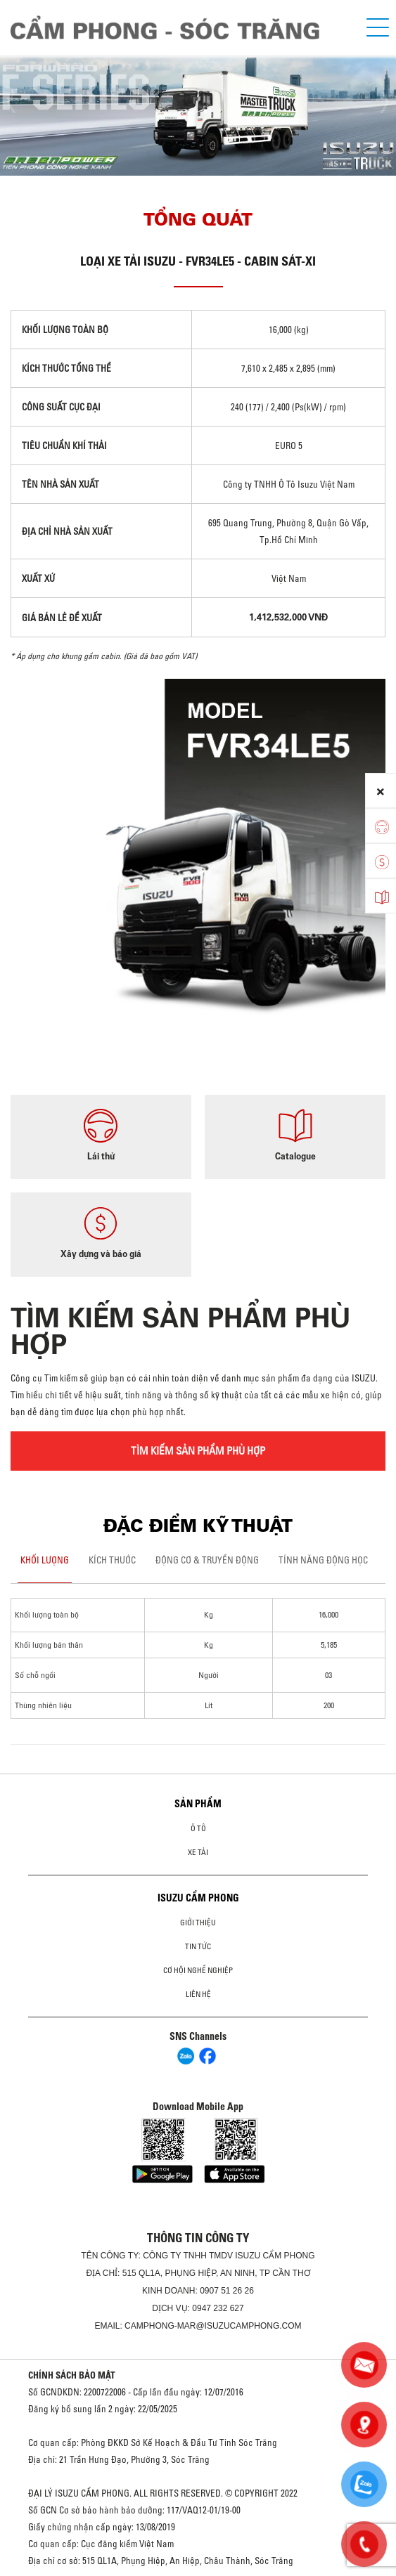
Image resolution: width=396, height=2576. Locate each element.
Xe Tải (198, 1852)
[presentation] (17, 102)
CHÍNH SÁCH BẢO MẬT (71, 2375)
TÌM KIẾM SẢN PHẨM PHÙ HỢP (198, 1450)
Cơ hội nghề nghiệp (198, 1970)
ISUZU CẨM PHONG (198, 1898)
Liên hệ (198, 1994)
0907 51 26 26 (227, 2291)
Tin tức (198, 1946)
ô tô (198, 1828)
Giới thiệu (198, 1922)
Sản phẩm (198, 1803)
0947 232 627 (217, 2308)
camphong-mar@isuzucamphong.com (213, 2326)
